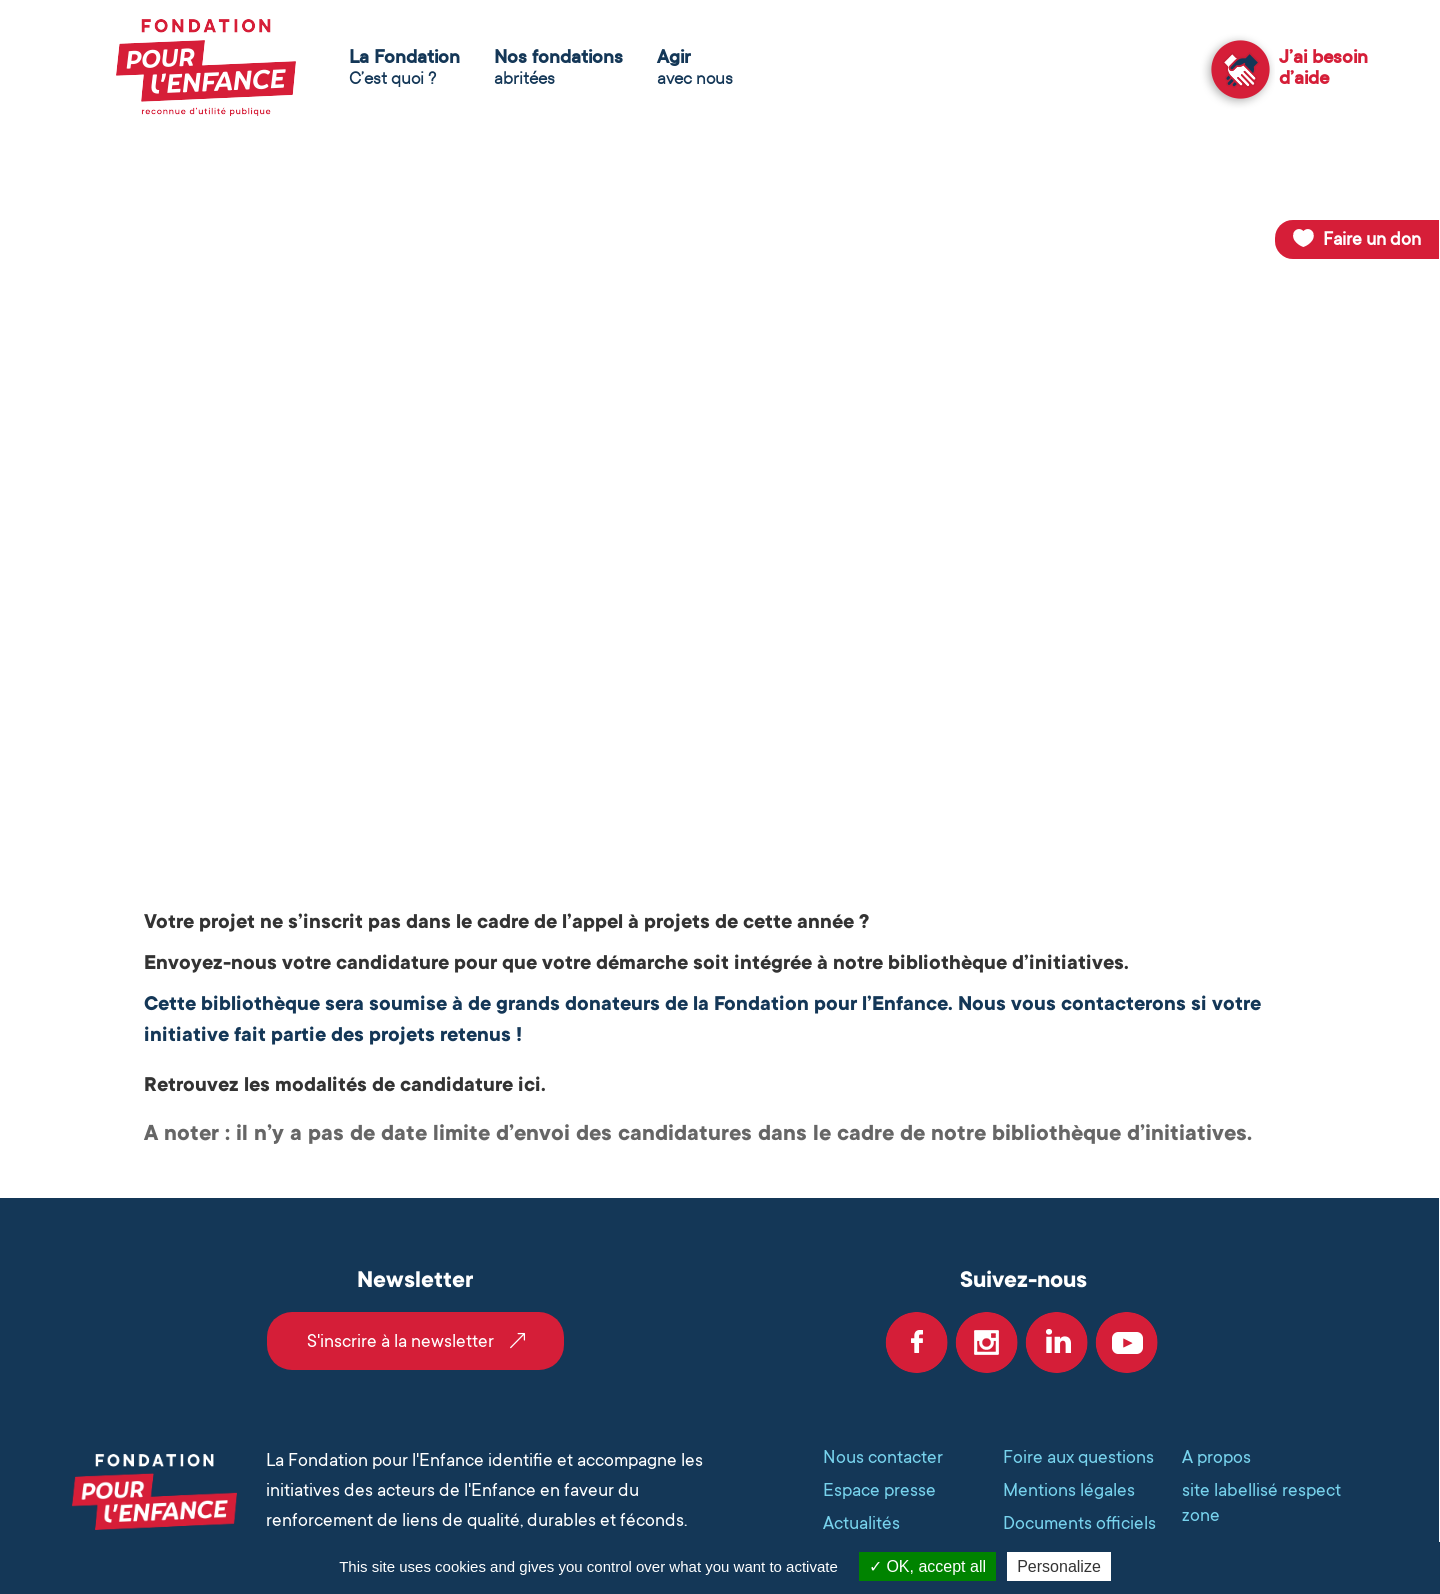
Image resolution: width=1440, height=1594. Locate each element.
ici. (532, 1085)
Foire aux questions (1078, 1457)
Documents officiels (1079, 1523)
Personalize (1059, 1566)
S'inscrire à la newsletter (400, 1341)
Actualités (861, 1523)
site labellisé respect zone (1261, 1502)
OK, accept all (927, 1566)
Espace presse (879, 1490)
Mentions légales (1069, 1490)
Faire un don (1372, 239)
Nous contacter (883, 1457)
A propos (1216, 1457)
